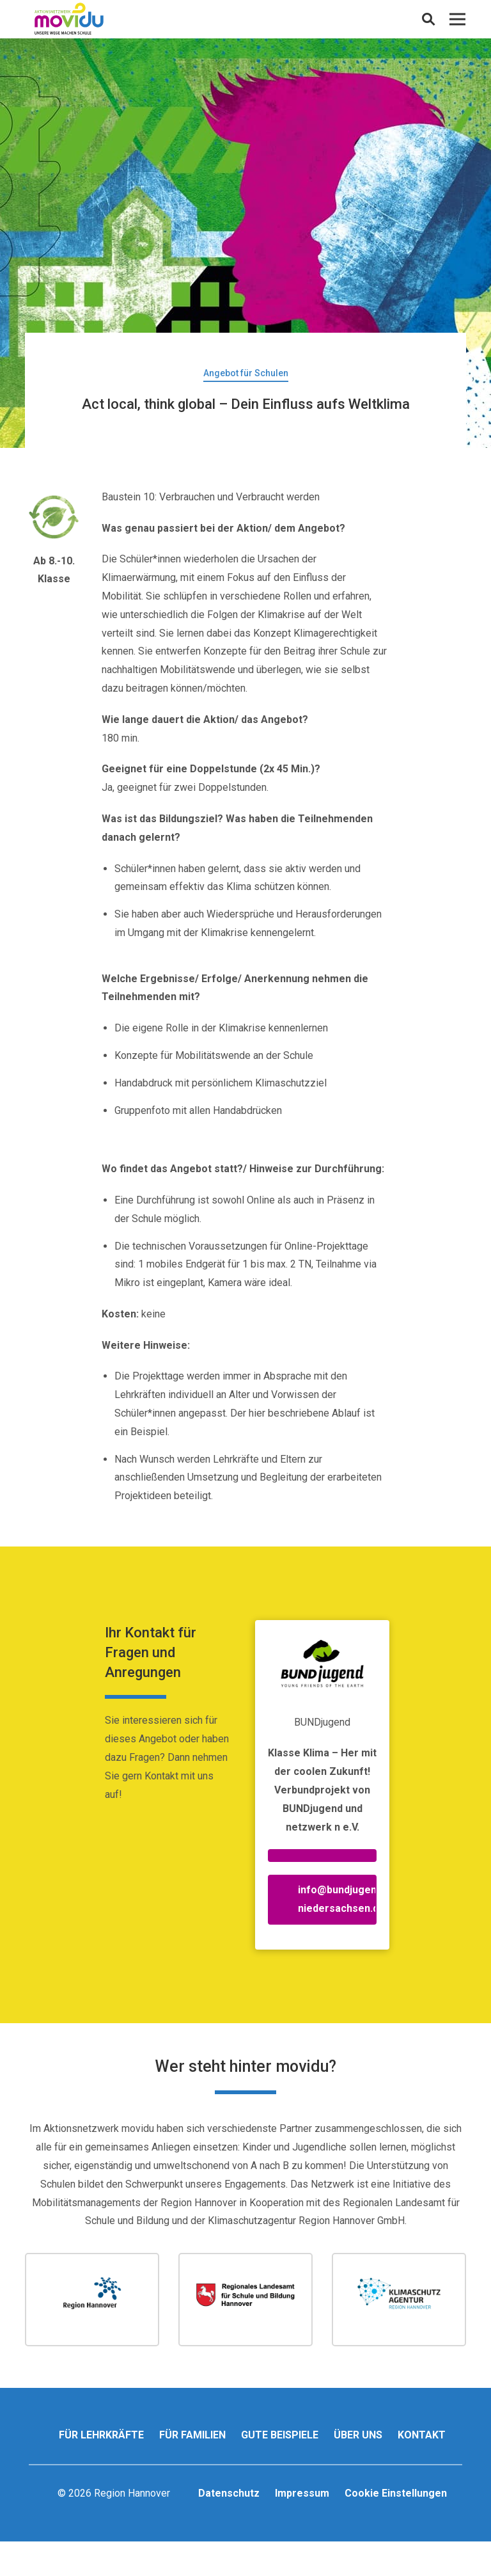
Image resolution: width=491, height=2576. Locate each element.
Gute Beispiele (279, 2435)
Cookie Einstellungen (396, 2493)
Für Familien (192, 2435)
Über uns (358, 2435)
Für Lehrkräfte (101, 2435)
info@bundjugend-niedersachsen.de (337, 1899)
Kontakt (422, 2435)
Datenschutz (229, 2493)
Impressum (302, 2493)
